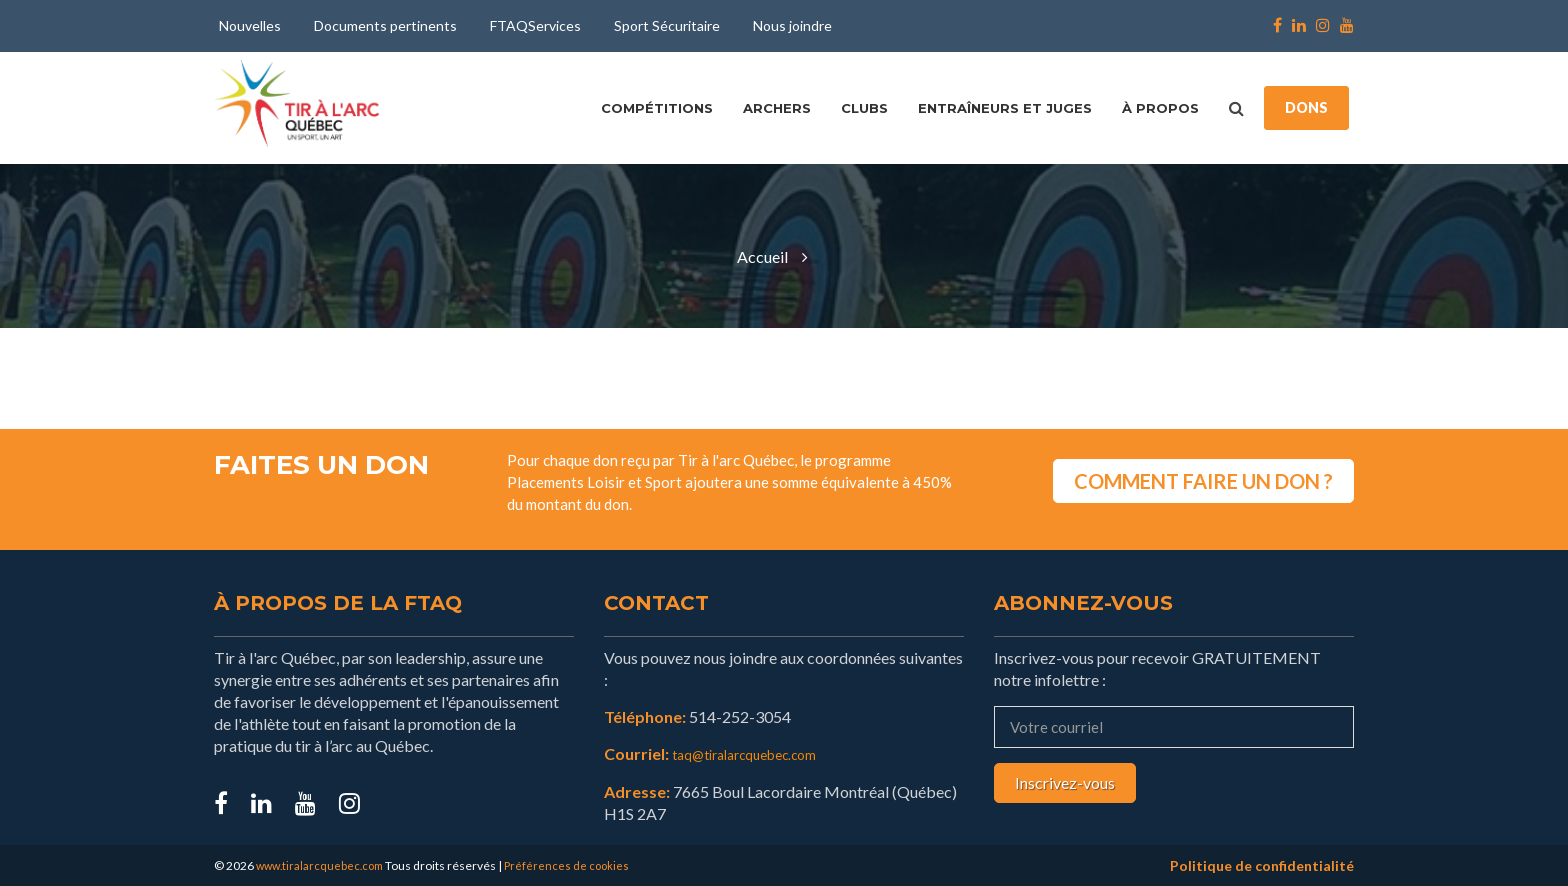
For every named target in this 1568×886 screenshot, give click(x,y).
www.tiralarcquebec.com (323, 864)
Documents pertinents (385, 25)
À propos (1160, 108)
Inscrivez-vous (1065, 782)
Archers (777, 108)
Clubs (864, 108)
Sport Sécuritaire (667, 25)
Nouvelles (250, 25)
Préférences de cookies (576, 864)
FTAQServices (535, 25)
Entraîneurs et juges (1005, 108)
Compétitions (657, 108)
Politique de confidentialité (1262, 864)
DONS (1306, 107)
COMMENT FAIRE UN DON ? (1203, 471)
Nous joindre (792, 25)
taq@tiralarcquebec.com (757, 753)
